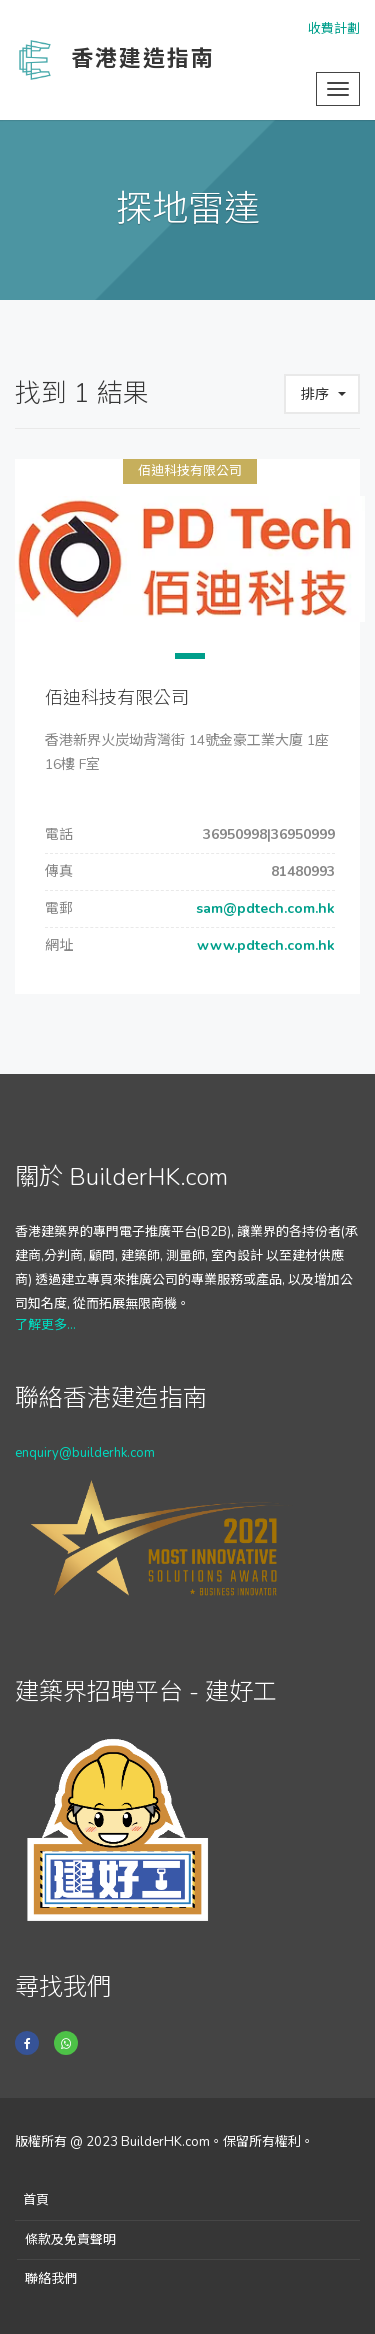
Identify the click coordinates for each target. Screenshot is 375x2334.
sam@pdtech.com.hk (263, 908)
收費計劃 (334, 29)
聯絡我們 (51, 2279)
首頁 (36, 2200)
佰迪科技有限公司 (190, 471)
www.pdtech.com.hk (264, 945)
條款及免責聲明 (70, 2240)
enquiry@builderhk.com (85, 1453)
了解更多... (45, 1325)
